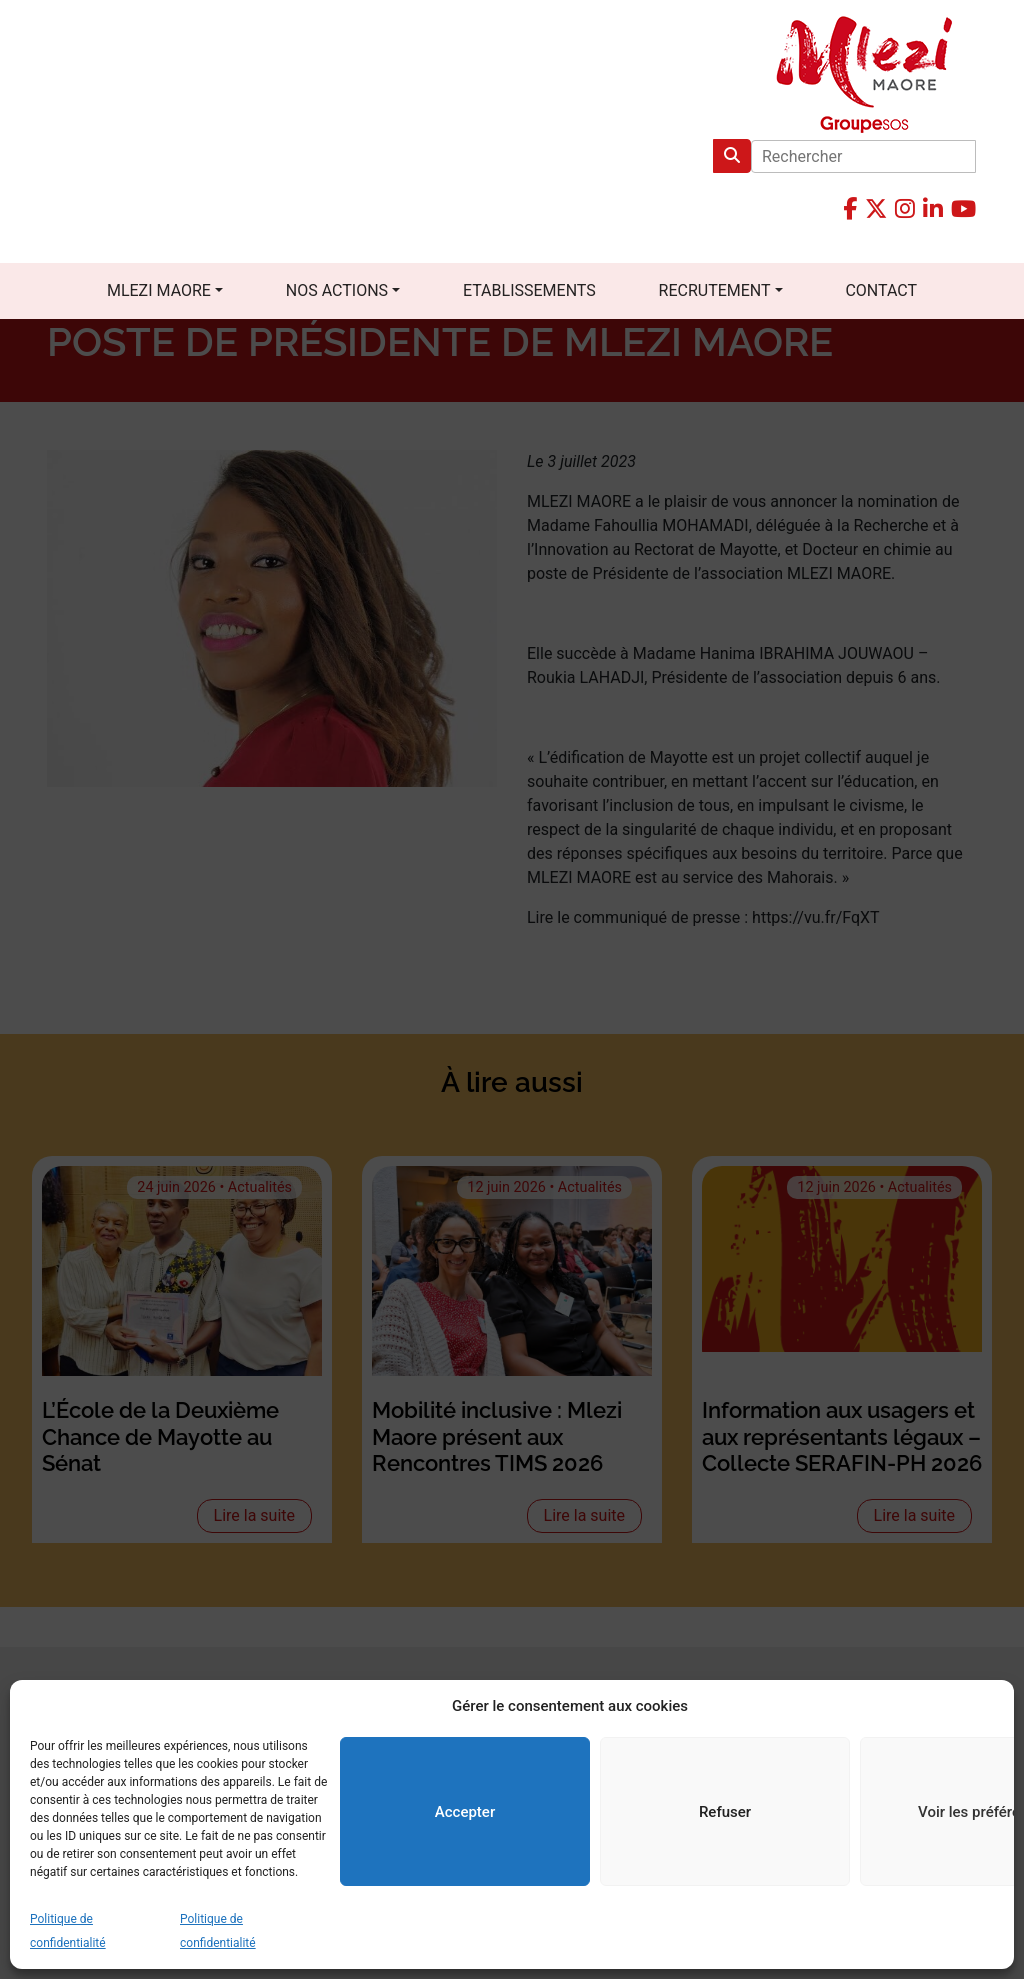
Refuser (725, 1812)
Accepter (465, 1812)
